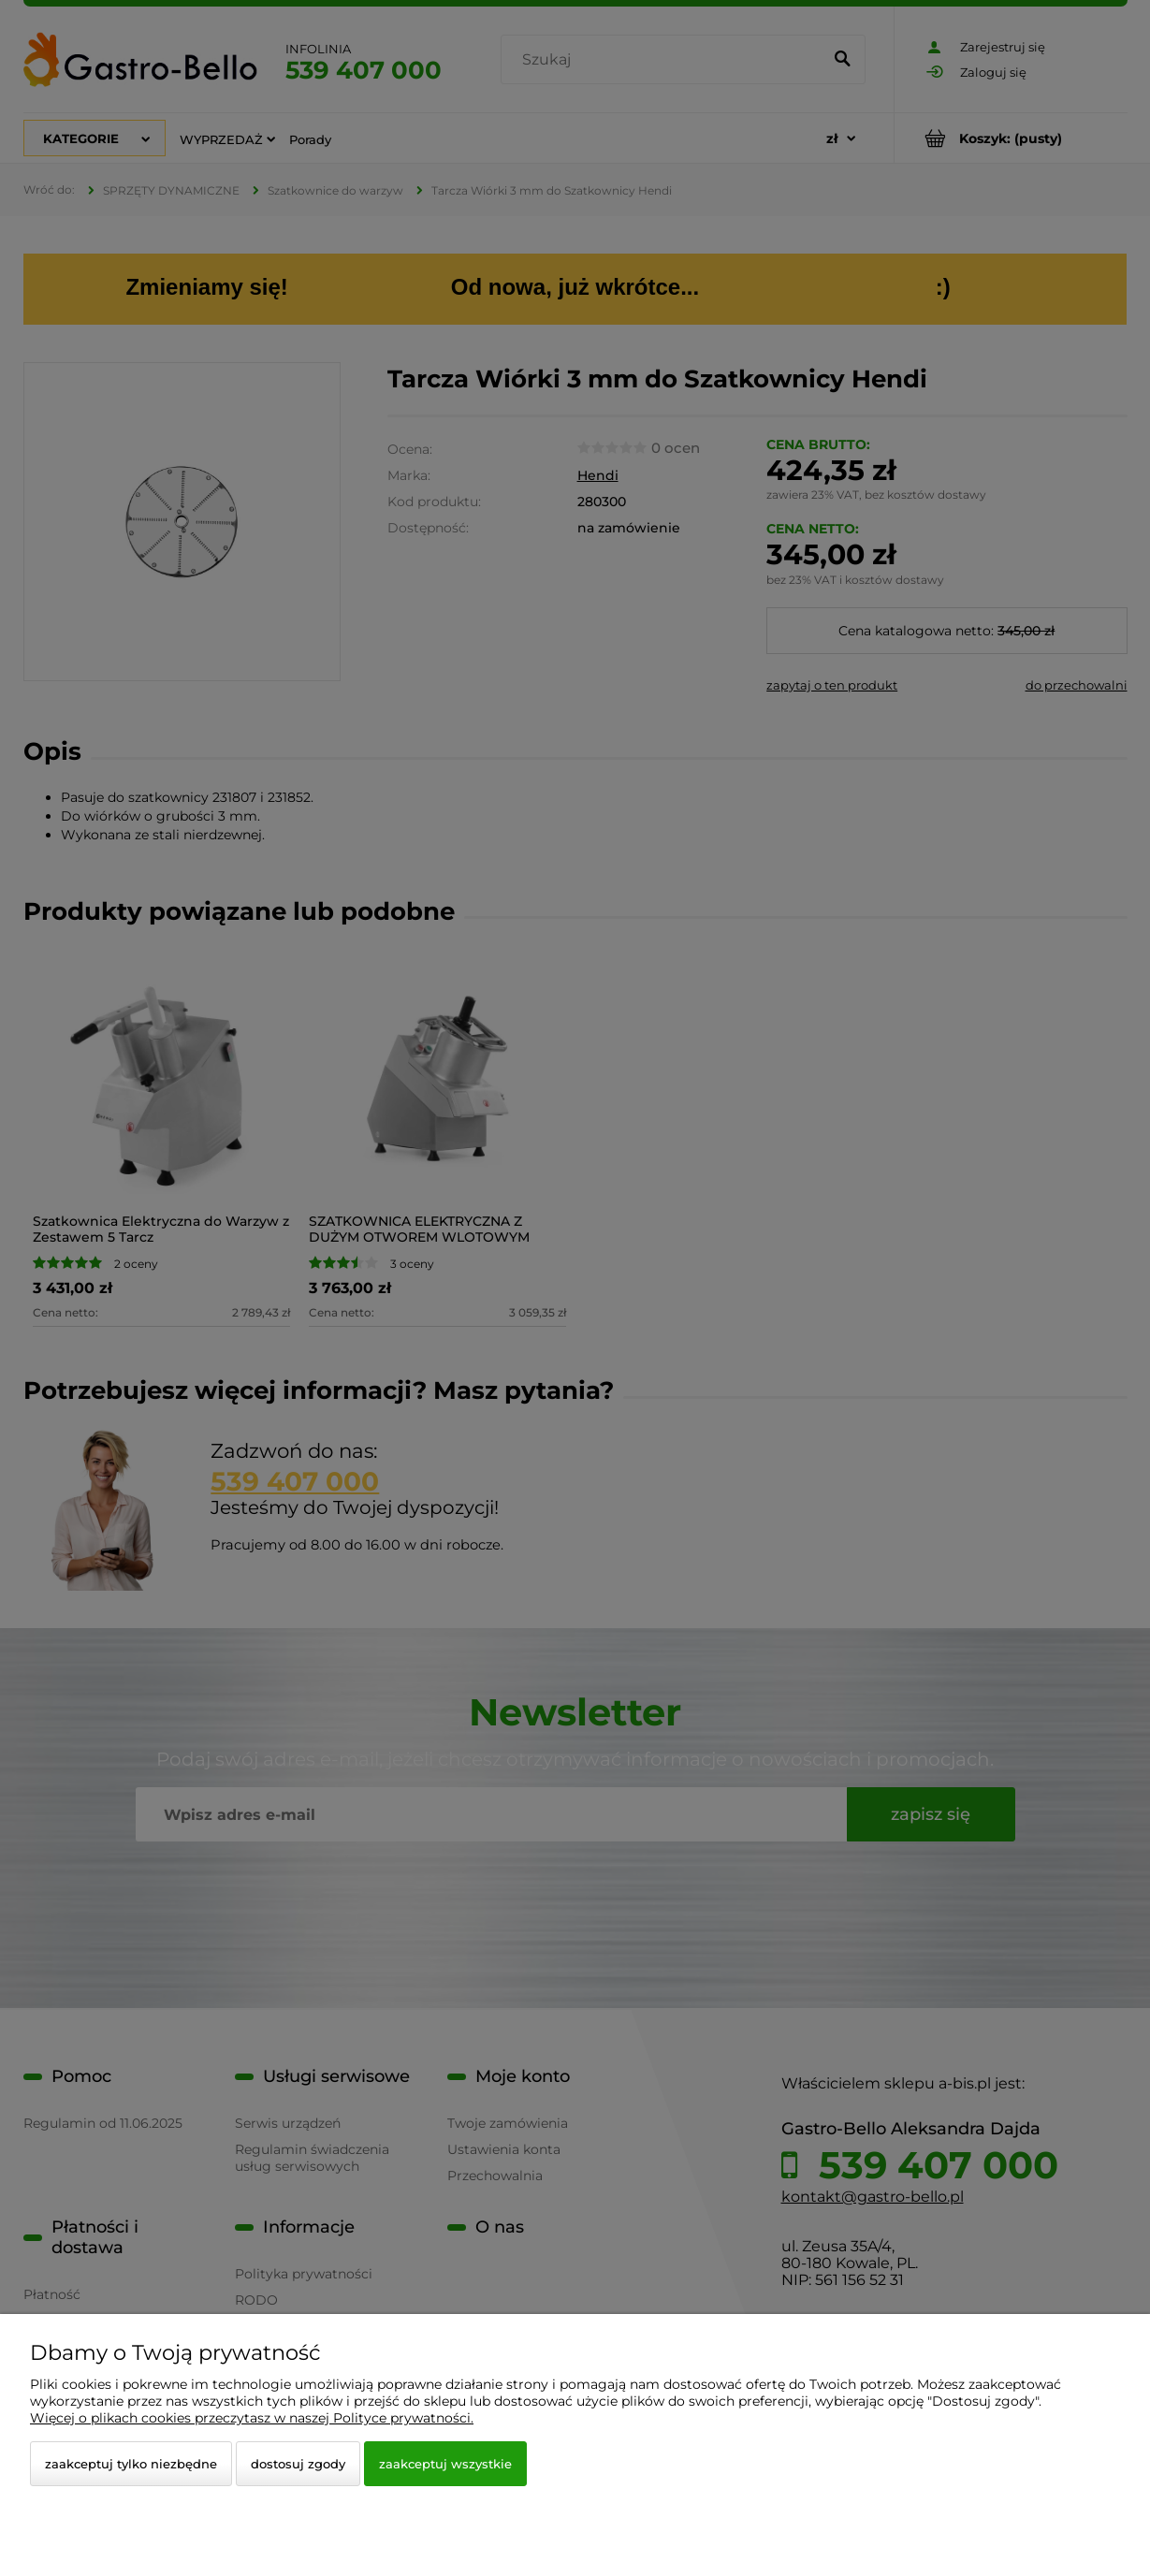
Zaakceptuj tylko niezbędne (131, 2463)
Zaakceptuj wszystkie (445, 2463)
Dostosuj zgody (298, 2463)
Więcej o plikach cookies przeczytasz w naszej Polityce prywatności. (251, 2417)
